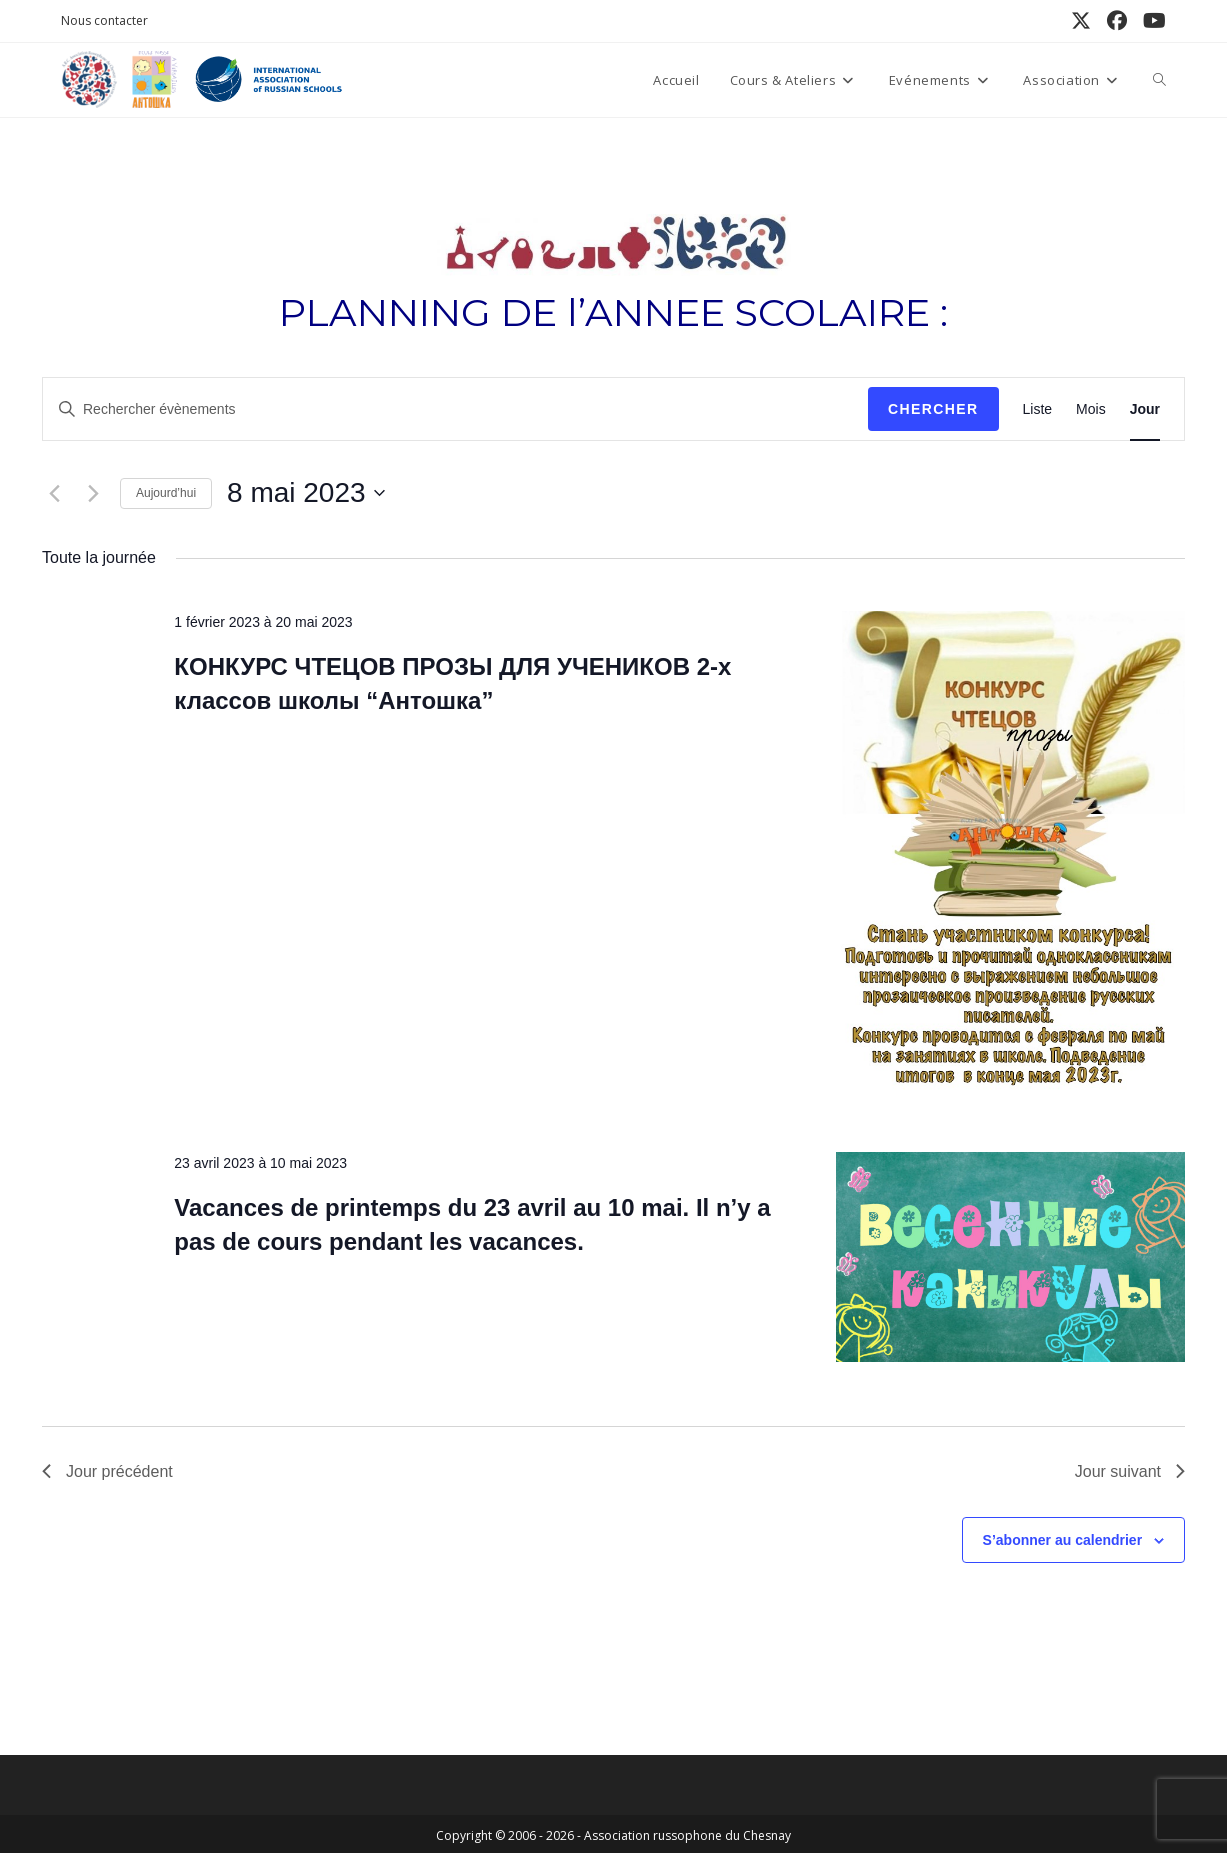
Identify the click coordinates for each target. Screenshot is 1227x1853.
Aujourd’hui (166, 493)
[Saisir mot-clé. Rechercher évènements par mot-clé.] (455, 409)
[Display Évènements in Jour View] (1145, 409)
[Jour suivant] (93, 493)
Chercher (933, 409)
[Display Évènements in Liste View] (1038, 409)
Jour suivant (1130, 1471)
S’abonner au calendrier (1063, 1540)
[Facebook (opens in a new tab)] (1117, 21)
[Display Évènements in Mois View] (1091, 409)
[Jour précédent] (54, 493)
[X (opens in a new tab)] (1081, 21)
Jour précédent (107, 1471)
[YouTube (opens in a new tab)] (1150, 21)
